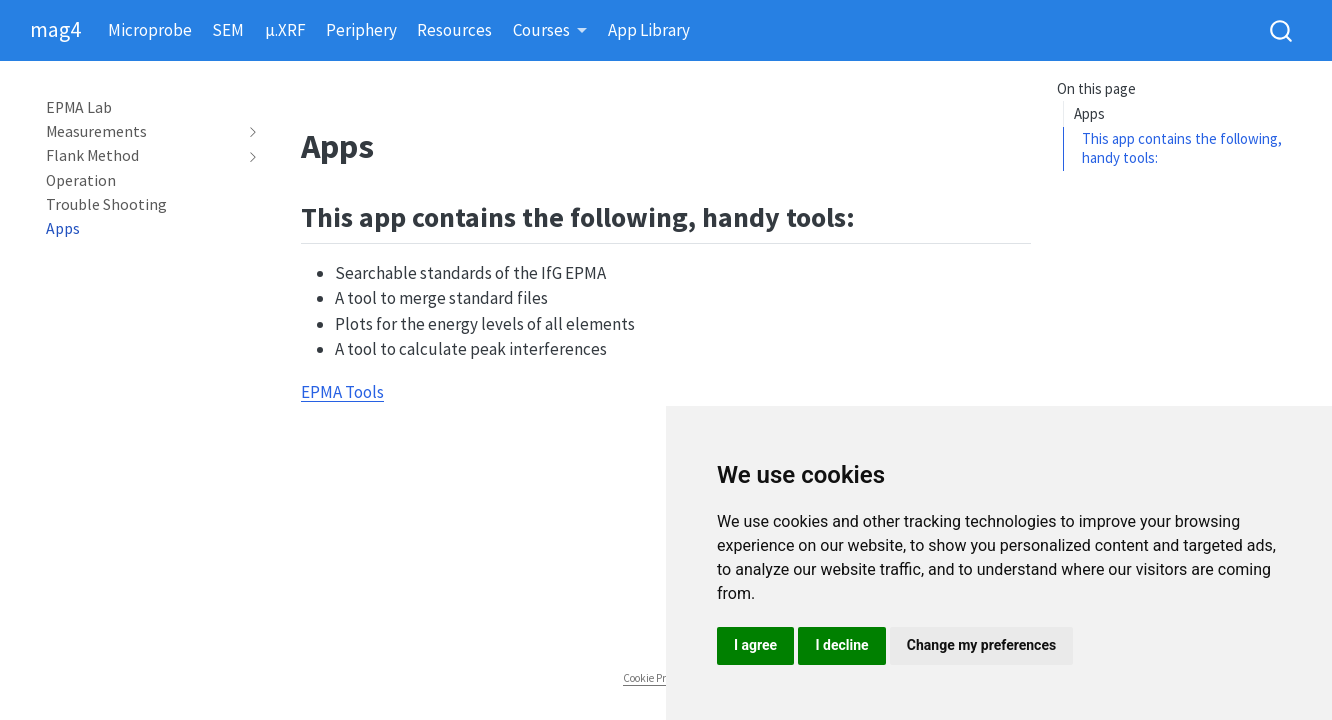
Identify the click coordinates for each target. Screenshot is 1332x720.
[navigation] (142, 132)
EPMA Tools (342, 392)
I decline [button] (841, 645)
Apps (1089, 113)
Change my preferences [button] (981, 645)
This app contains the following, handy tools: (1182, 148)
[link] (550, 31)
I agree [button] (755, 645)
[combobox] (1282, 30)
